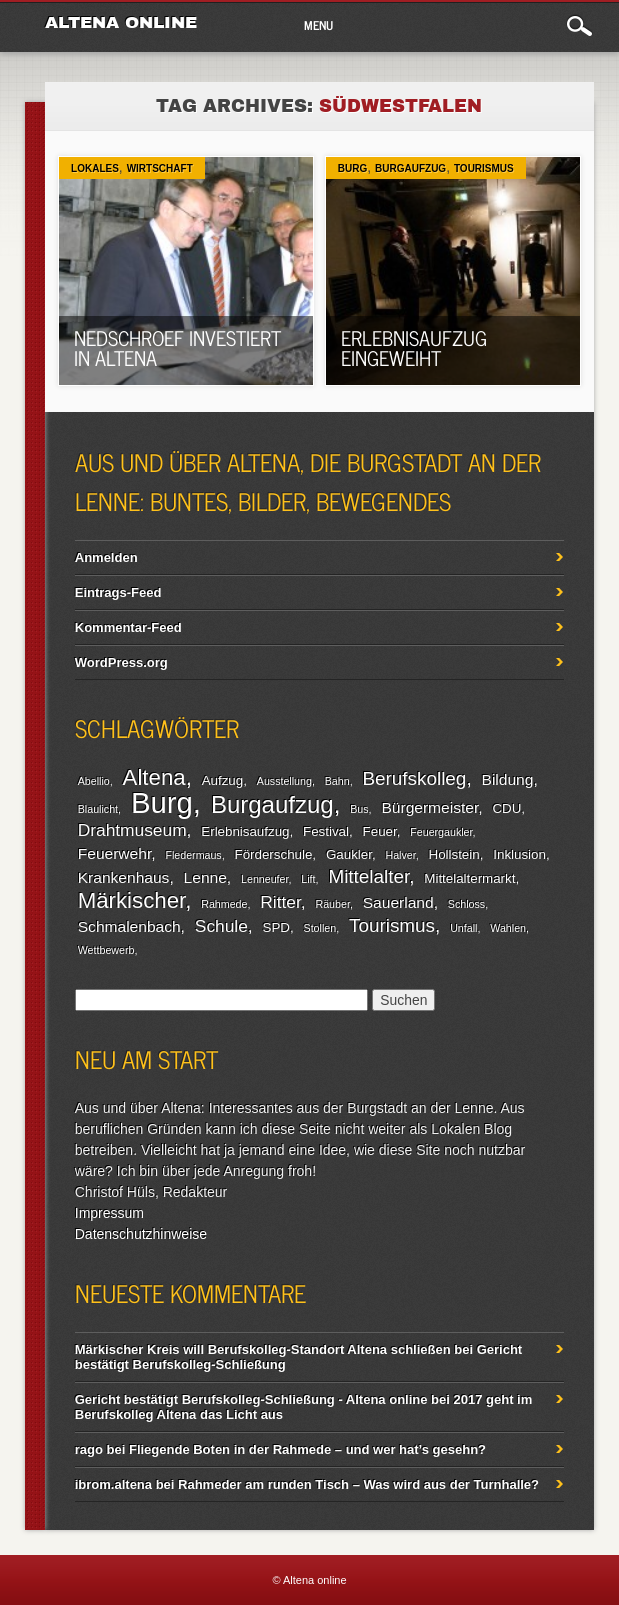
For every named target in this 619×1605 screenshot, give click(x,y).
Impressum (109, 1213)
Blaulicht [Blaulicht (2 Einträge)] (98, 809)
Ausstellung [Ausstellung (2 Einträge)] (284, 781)
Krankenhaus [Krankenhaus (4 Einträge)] (124, 877)
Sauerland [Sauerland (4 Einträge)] (398, 902)
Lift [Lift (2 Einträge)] (308, 879)
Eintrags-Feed (118, 592)
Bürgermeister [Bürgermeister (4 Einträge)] (429, 807)
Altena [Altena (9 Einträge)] (154, 777)
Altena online (121, 22)
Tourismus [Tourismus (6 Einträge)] (392, 925)
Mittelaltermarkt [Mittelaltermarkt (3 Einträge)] (469, 878)
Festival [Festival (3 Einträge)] (326, 831)
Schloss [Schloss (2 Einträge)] (466, 904)
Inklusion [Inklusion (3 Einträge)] (519, 854)
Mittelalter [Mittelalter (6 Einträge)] (368, 876)
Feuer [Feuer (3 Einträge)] (380, 831)
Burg (352, 168)
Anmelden (106, 557)
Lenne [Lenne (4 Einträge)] (205, 877)
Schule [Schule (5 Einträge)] (221, 926)
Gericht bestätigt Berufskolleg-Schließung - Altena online (251, 1399)
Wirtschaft (160, 168)
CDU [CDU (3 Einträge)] (506, 808)
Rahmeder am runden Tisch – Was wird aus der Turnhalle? (358, 1484)
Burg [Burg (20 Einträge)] (162, 802)
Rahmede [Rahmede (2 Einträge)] (224, 904)
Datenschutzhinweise (141, 1234)
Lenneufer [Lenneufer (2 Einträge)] (264, 879)
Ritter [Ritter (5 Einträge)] (280, 902)
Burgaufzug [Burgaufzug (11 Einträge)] (272, 804)
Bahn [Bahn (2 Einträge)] (337, 781)
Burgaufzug (410, 168)
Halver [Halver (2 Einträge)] (400, 855)
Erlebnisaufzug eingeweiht (414, 347)
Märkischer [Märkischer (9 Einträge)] (131, 900)
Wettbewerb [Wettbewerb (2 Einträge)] (106, 950)
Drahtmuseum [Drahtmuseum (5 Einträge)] (132, 830)
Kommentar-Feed (128, 627)
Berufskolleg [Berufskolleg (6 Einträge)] (415, 778)
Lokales (95, 168)
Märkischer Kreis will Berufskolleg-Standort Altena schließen (263, 1349)
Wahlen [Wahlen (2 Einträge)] (508, 928)
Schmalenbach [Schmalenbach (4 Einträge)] (129, 926)
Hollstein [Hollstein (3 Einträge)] (454, 854)
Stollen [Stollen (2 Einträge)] (320, 928)
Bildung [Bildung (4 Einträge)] (508, 779)
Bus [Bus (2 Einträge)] (359, 809)
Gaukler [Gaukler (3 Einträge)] (349, 854)
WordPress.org (121, 662)
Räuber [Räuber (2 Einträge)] (333, 904)
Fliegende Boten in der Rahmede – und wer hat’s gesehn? (307, 1449)
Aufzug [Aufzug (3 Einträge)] (223, 780)
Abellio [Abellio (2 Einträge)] (94, 781)
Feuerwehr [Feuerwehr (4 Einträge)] (114, 853)
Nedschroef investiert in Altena (177, 347)
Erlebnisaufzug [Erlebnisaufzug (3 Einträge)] (245, 831)
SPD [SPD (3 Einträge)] (276, 927)
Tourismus (484, 168)
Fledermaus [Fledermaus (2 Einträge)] (193, 855)
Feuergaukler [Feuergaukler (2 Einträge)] (441, 832)
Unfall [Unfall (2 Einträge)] (463, 928)
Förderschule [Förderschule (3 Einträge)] (274, 854)
